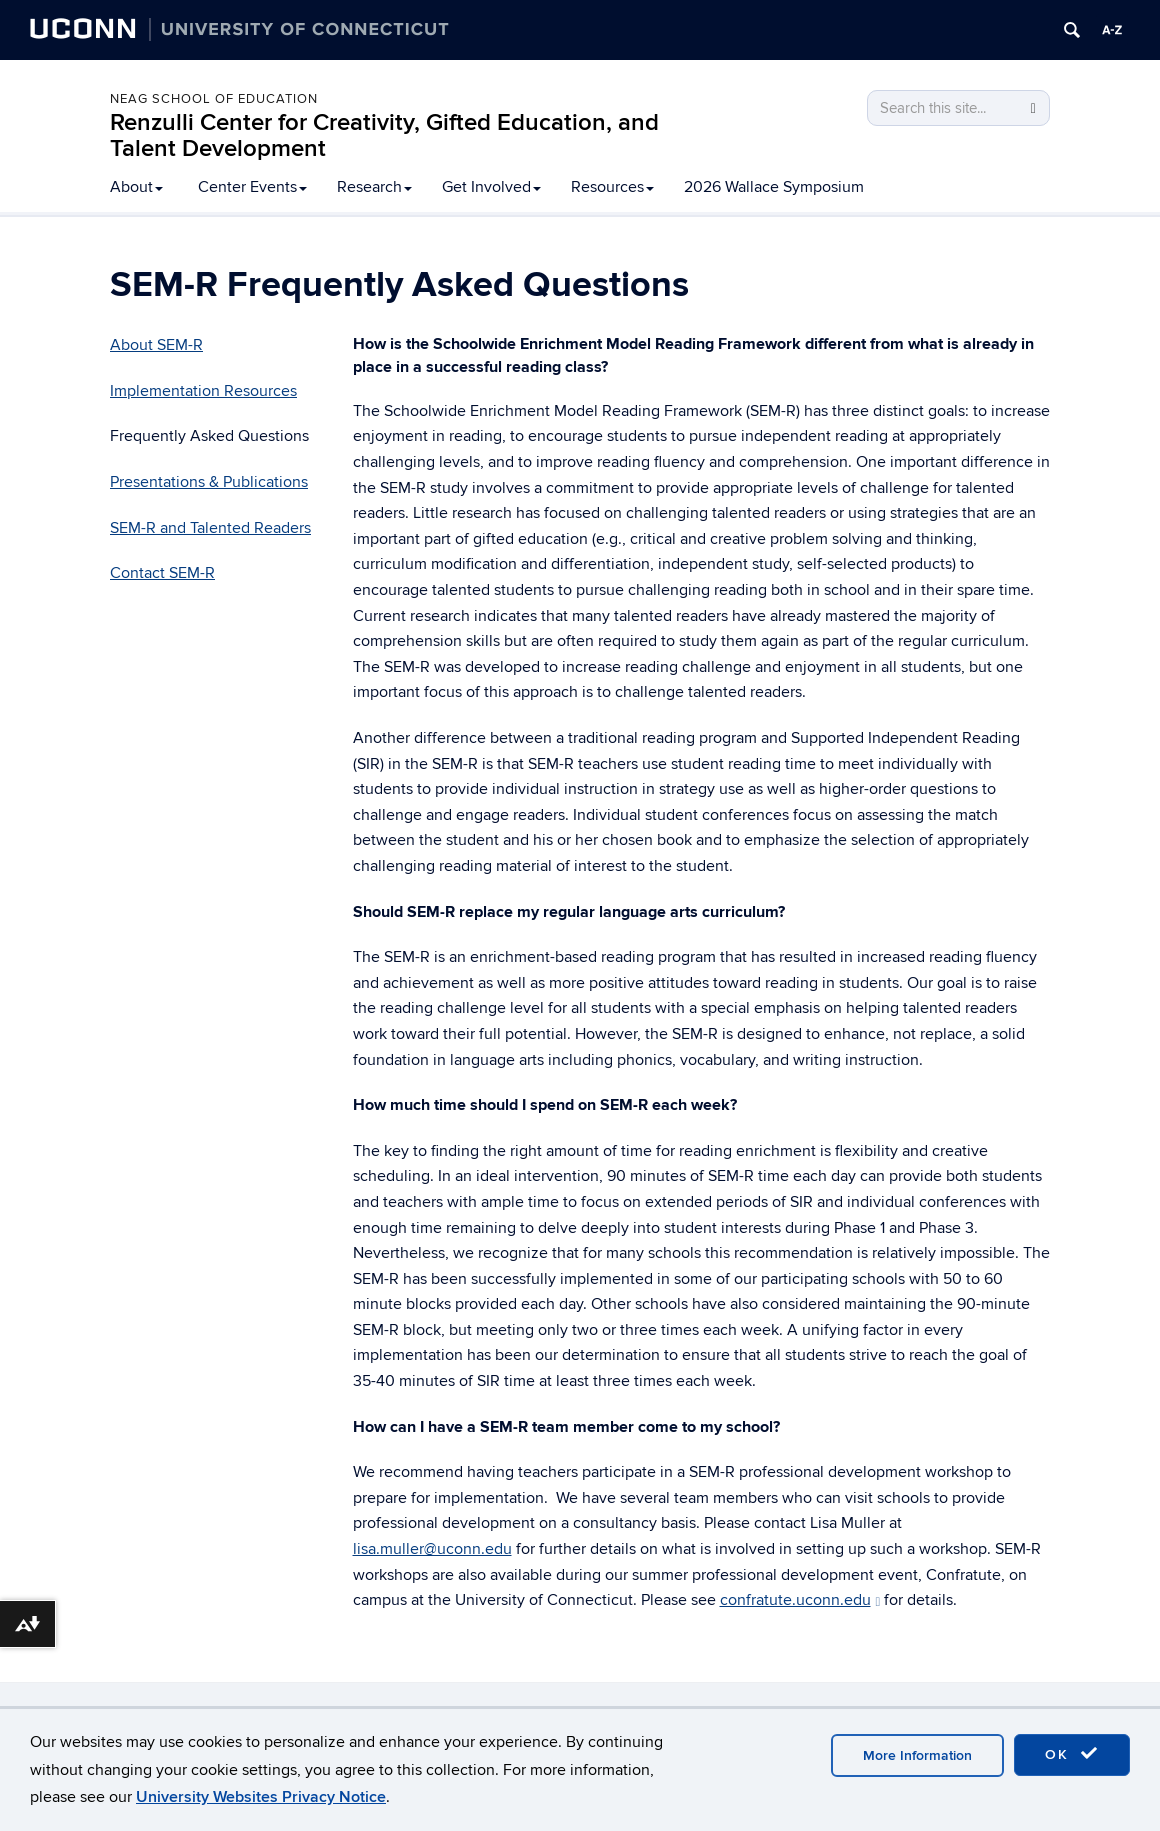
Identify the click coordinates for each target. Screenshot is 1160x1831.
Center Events (252, 187)
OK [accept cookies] (1072, 1754)
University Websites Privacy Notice (261, 1797)
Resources (612, 187)
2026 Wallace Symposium (774, 187)
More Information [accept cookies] (917, 1755)
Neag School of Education (214, 99)
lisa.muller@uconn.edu (432, 1549)
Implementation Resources (203, 391)
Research (374, 187)
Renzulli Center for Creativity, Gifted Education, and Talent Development (384, 135)
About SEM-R (156, 345)
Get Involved (491, 187)
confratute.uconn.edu (800, 1600)
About (136, 187)
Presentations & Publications (209, 482)
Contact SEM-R (162, 573)
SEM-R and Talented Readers (210, 528)
